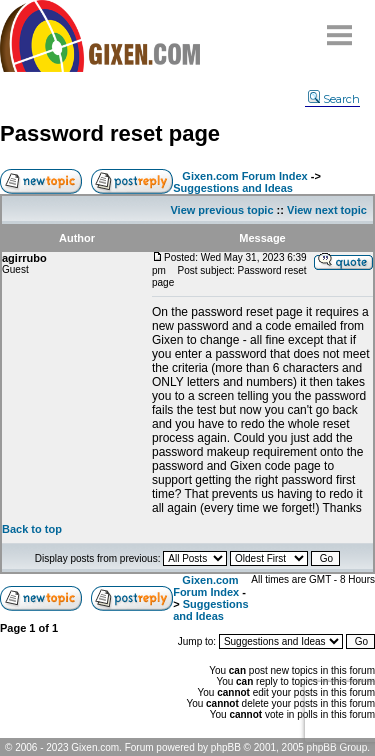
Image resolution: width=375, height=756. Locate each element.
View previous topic (221, 210)
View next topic (327, 210)
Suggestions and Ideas (233, 188)
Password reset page (110, 133)
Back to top (32, 529)
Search (334, 99)
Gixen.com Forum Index (244, 176)
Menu (340, 27)
